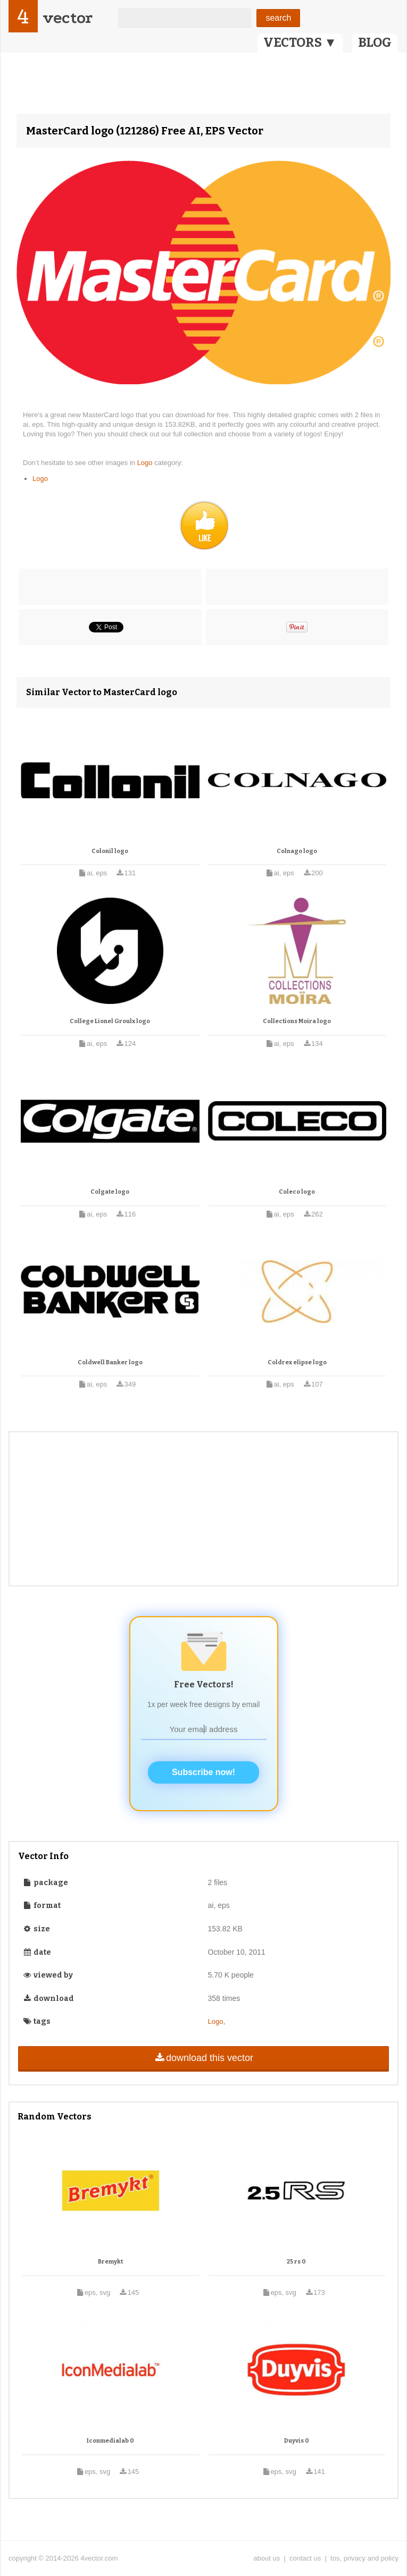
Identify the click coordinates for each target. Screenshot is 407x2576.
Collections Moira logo (297, 1021)
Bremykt (110, 2261)
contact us (305, 2558)
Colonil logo (110, 851)
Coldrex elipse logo (297, 1362)
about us (266, 2558)
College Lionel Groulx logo (110, 1021)
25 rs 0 (296, 2261)
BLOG (375, 42)
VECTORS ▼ (300, 42)
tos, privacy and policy (364, 2558)
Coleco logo (297, 1191)
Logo (146, 463)
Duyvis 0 (296, 2440)
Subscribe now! (203, 1772)
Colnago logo (297, 851)
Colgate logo (109, 1191)
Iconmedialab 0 (110, 2440)
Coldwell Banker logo (110, 1362)
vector (68, 18)
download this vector (203, 2058)
